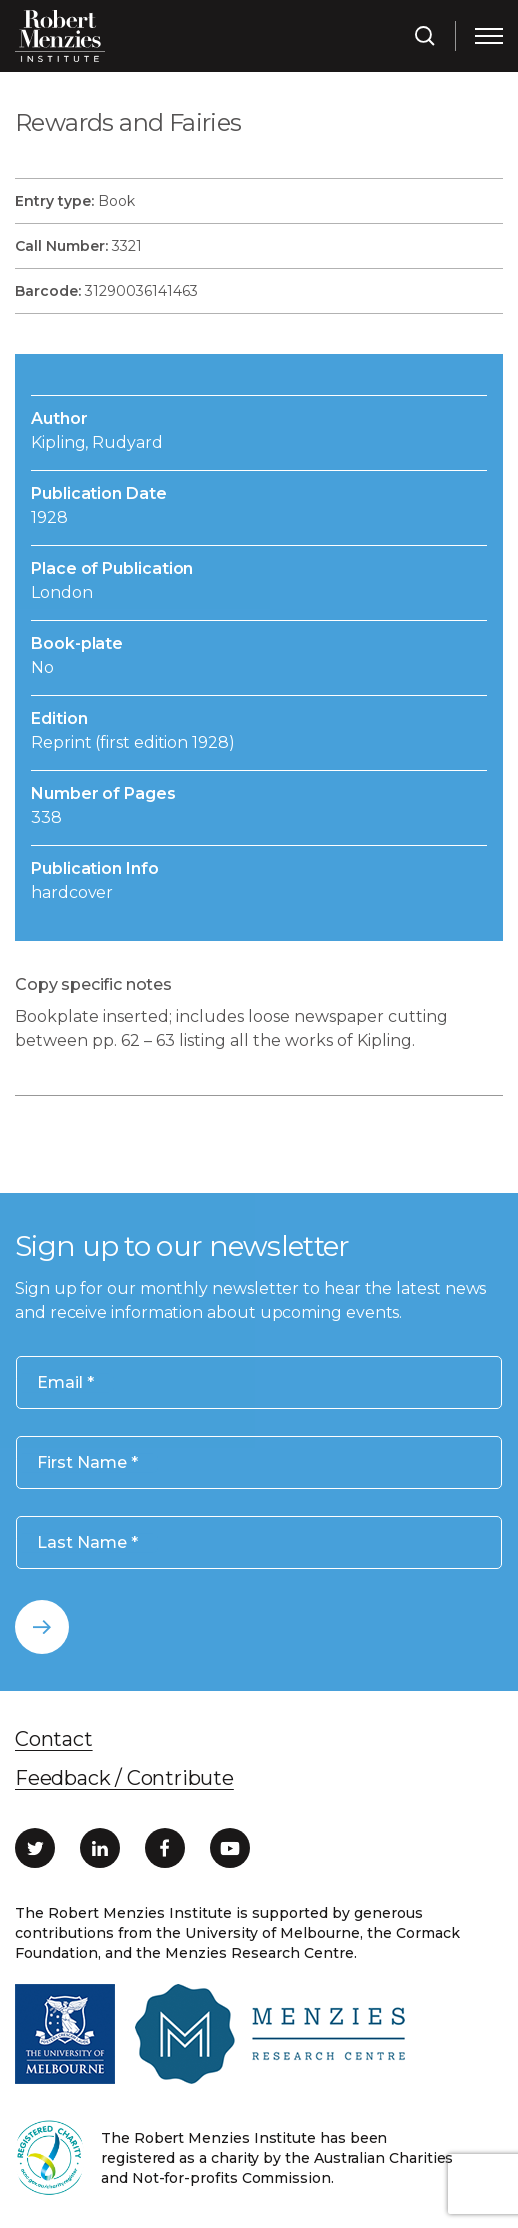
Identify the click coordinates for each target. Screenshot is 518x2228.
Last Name (87, 1542)
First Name (87, 1462)
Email (65, 1382)
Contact (54, 1739)
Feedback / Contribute (124, 1778)
